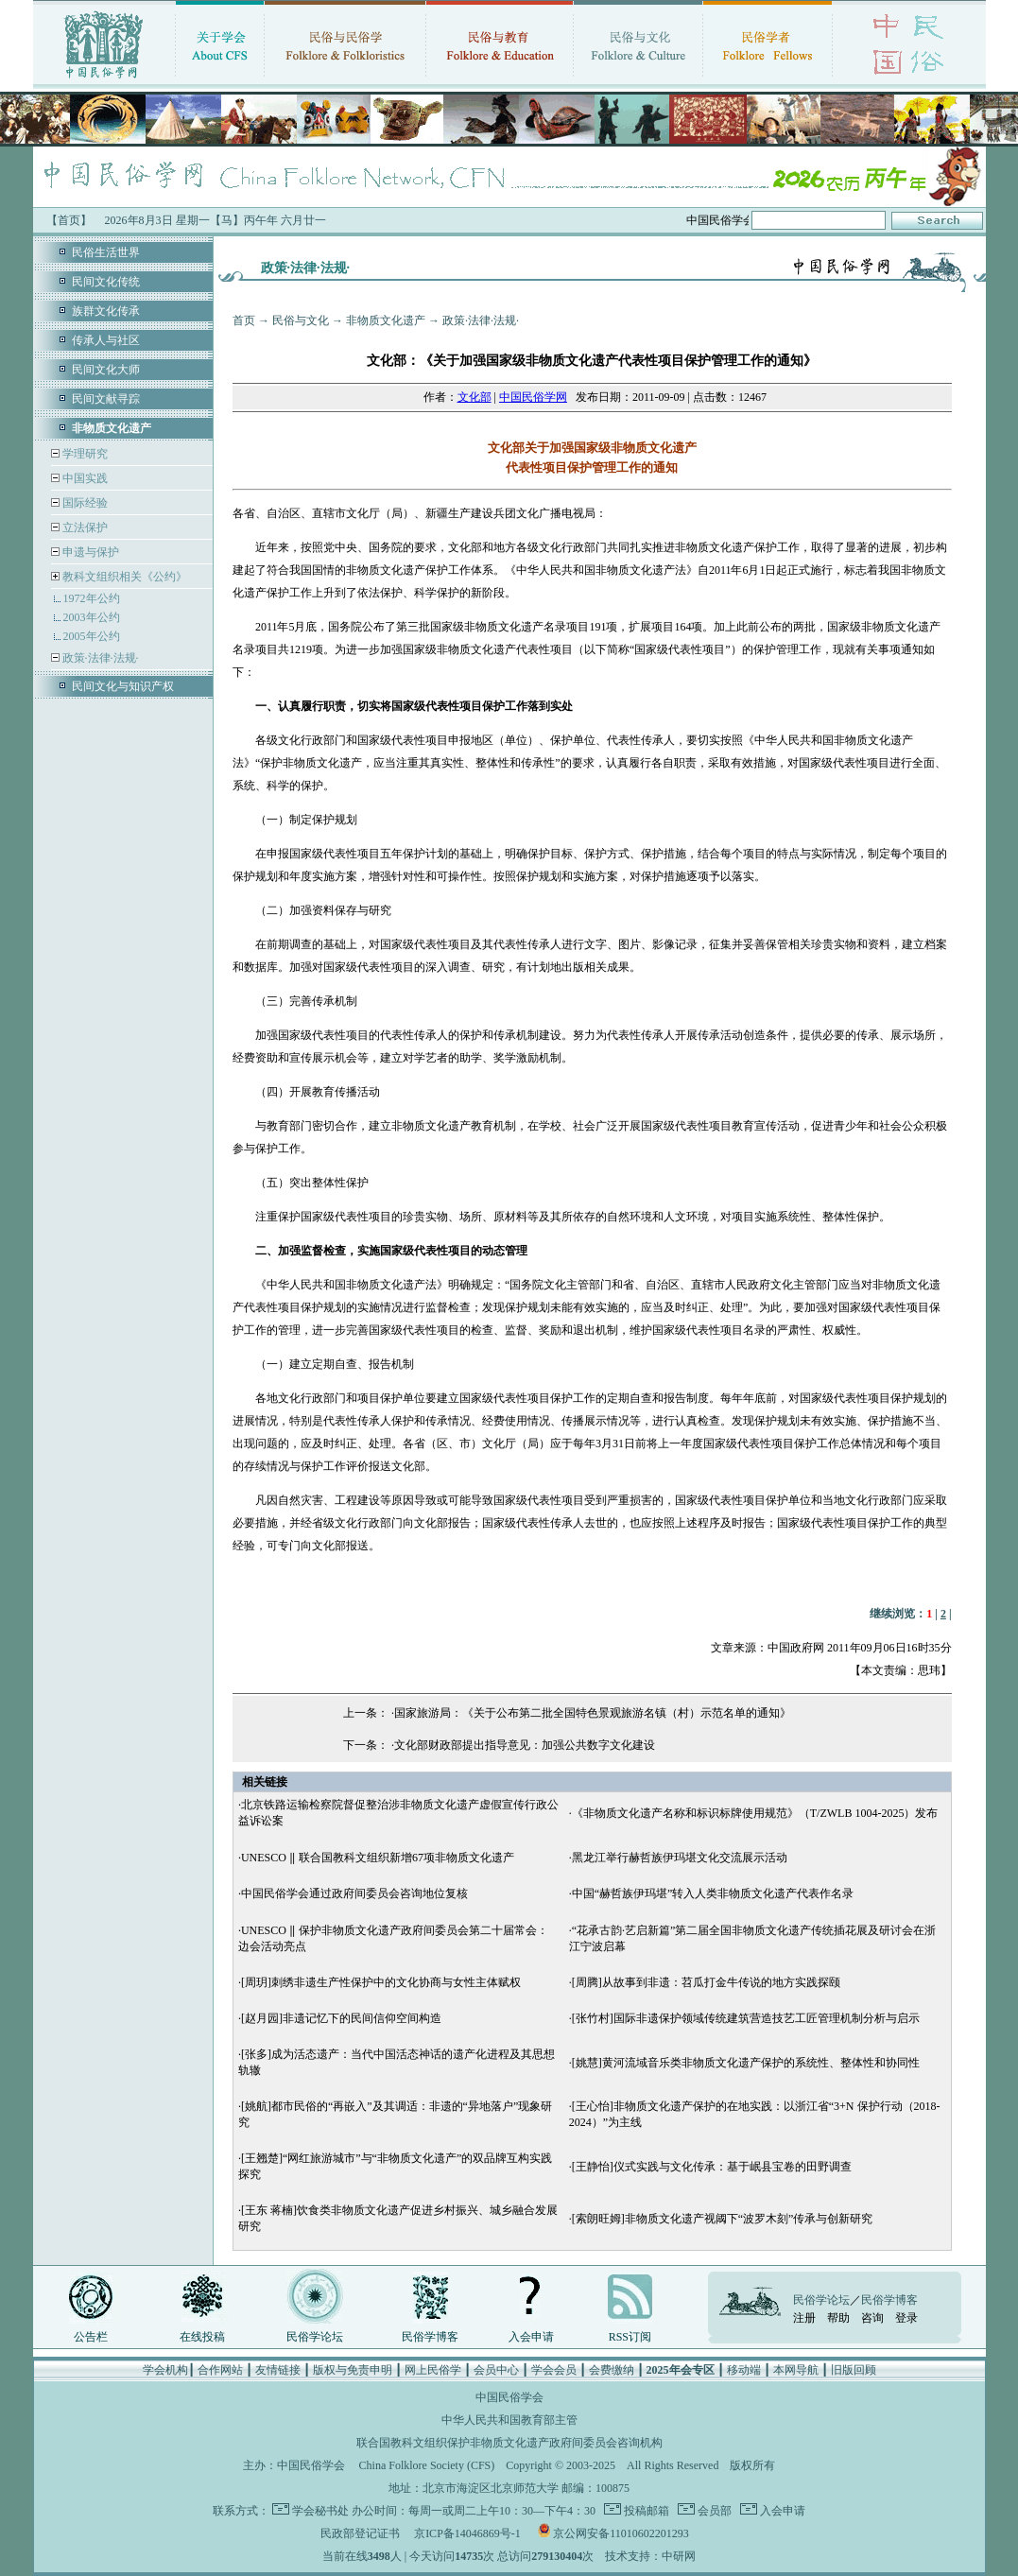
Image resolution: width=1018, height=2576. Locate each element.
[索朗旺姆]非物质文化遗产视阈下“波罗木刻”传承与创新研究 (722, 2218)
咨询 (872, 2318)
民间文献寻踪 (106, 399)
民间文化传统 (106, 281)
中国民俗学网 (533, 397)
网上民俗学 (433, 2370)
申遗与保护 (89, 552)
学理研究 (84, 453)
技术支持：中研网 (650, 2556)
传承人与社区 (106, 340)
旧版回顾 (853, 2370)
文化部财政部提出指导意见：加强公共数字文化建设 (524, 1745)
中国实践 (84, 478)
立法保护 (84, 527)
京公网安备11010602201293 (621, 2533)
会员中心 (496, 2370)
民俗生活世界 (106, 252)
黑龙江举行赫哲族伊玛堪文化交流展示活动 (679, 1857)
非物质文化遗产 (385, 320)
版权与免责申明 (352, 2370)
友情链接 (278, 2370)
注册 (804, 2318)
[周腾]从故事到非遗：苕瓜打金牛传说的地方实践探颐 (706, 1982)
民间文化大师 (106, 369)
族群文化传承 (106, 311)
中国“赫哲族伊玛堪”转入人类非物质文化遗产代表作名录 (713, 1893)
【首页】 (69, 220)
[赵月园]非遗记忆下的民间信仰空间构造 (341, 2018)
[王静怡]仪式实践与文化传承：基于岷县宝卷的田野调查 (712, 2166)
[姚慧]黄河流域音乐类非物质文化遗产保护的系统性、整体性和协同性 (746, 2062)
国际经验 (84, 503)
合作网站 (220, 2370)
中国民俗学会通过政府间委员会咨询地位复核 (354, 1893)
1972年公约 (91, 598)
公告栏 (91, 2336)
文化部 (474, 397)
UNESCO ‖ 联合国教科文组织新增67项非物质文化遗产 (377, 1857)
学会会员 (554, 2370)
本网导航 (796, 2370)
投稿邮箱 (645, 2510)
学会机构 (165, 2370)
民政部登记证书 (360, 2533)
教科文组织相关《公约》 (124, 576)
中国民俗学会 (311, 2465)
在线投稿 (202, 2336)
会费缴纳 (611, 2370)
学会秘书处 (320, 2510)
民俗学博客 (430, 2336)
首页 (244, 320)
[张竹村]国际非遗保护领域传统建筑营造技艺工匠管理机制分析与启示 (746, 2018)
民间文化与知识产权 (123, 686)
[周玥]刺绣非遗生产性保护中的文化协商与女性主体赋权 (381, 1982)
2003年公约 (91, 617)
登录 (906, 2318)
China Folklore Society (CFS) (427, 2465)
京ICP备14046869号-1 (467, 2533)
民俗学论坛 (314, 2336)
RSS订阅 (630, 2336)
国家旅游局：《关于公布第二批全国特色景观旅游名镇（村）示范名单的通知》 (592, 1713)
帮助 (838, 2318)
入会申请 (531, 2336)
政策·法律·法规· (99, 658)
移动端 (744, 2370)
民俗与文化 (300, 320)
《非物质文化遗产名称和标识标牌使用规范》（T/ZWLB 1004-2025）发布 (755, 1813)
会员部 (713, 2510)
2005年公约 (91, 636)
